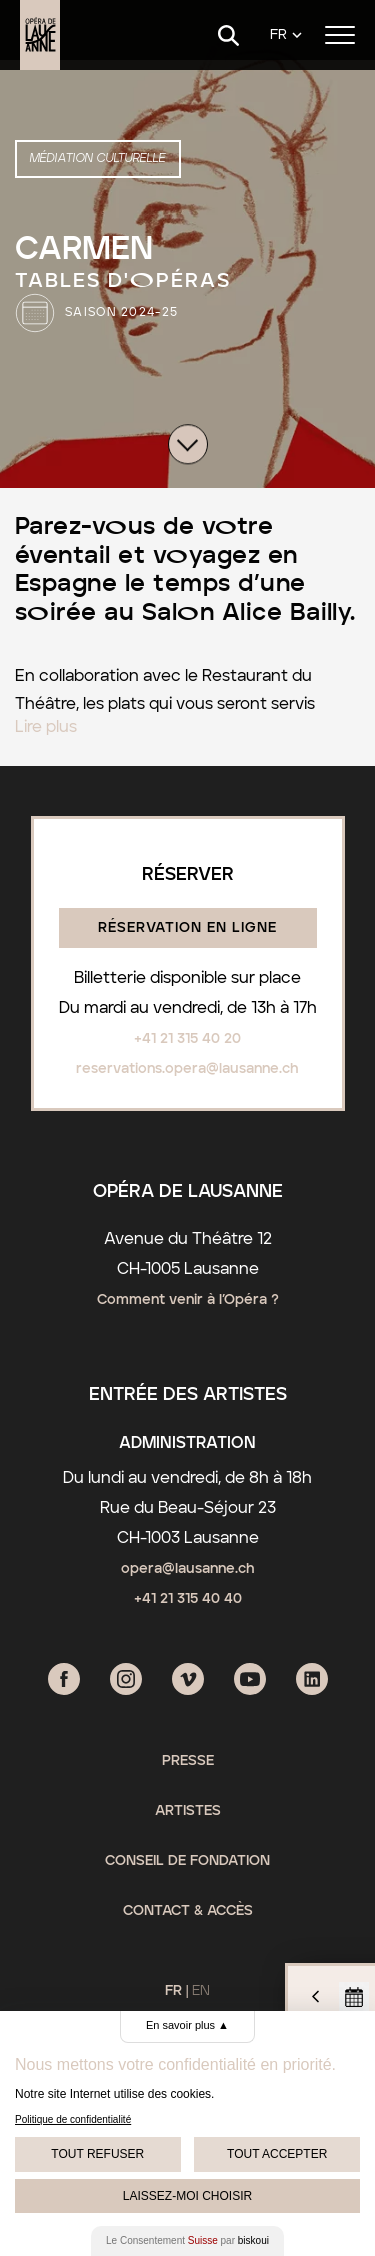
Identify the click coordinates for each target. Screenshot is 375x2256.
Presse (188, 1761)
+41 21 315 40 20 (187, 1039)
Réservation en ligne (187, 928)
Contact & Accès (188, 1911)
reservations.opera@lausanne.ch (187, 1069)
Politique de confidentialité (73, 2119)
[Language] (286, 35)
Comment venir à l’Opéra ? (188, 1300)
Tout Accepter (277, 2154)
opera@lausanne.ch (188, 1569)
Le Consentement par (187, 2240)
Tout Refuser (97, 2154)
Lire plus (46, 727)
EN (201, 1991)
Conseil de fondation (187, 1861)
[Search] (228, 35)
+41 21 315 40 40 (188, 1599)
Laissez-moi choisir (187, 2196)
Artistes (188, 1811)
